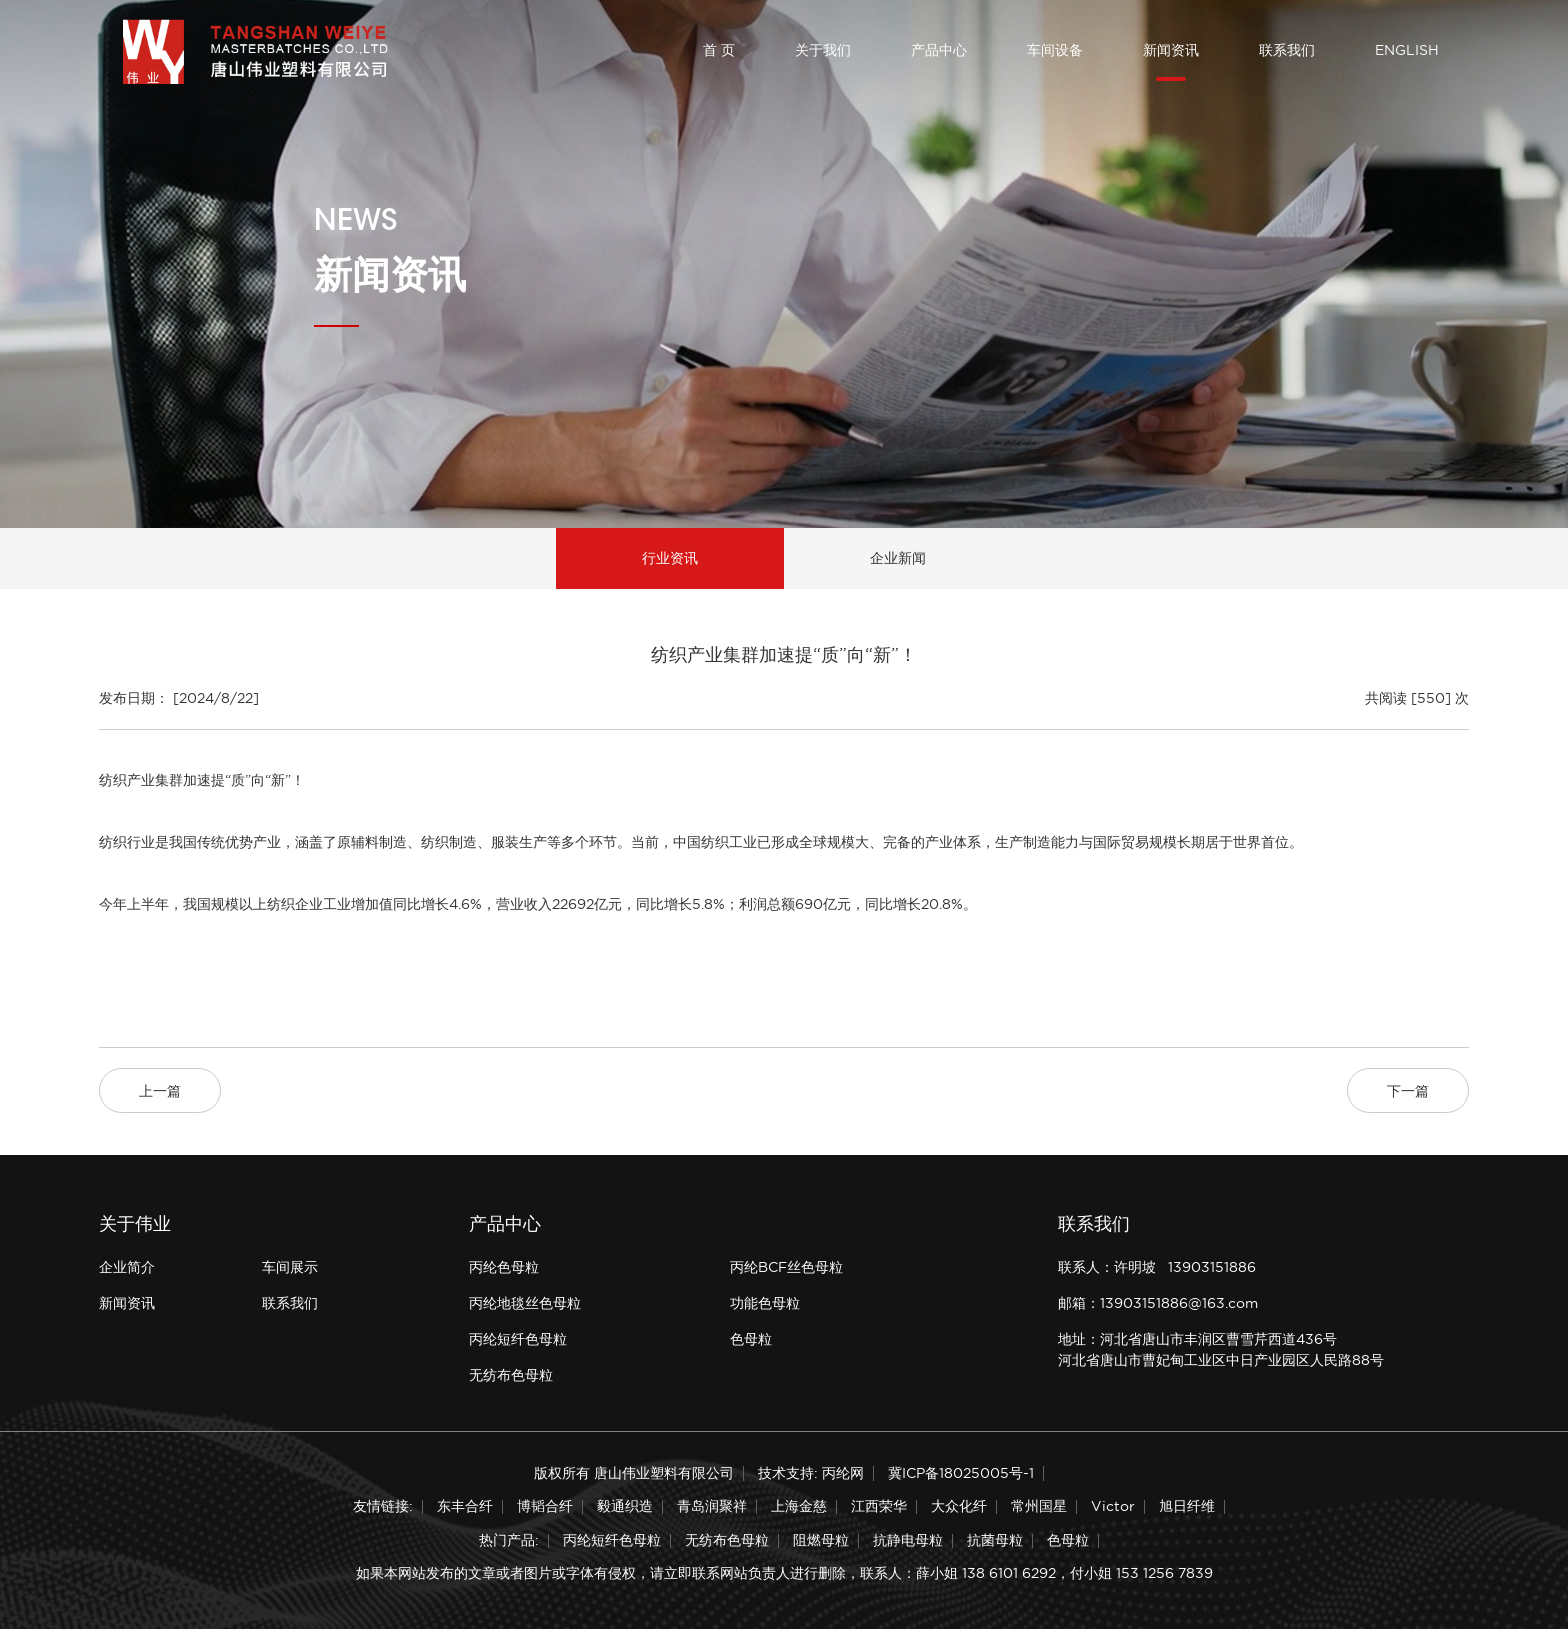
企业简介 (127, 1267)
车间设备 (1055, 50)
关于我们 (823, 50)
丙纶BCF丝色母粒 (786, 1267)
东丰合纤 (465, 1506)
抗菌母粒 (995, 1540)
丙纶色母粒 (504, 1267)
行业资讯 (670, 558)
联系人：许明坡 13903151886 (1157, 1267)
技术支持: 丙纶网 (811, 1473)
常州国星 (1039, 1506)
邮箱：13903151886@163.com (1158, 1303)
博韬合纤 (545, 1506)
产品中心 (939, 50)
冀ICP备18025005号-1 (961, 1473)
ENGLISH (1407, 50)
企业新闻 (898, 558)
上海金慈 (799, 1506)
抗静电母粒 (908, 1540)
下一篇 (1408, 1091)
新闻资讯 (1171, 50)
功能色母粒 (765, 1303)
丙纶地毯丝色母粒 (525, 1303)
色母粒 (751, 1339)
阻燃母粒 (821, 1540)
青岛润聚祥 (712, 1506)
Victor (1113, 1506)
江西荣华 (879, 1506)
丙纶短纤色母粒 (518, 1339)
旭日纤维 (1187, 1506)
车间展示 (290, 1267)
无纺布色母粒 (511, 1375)
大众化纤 (959, 1506)
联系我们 (1287, 50)
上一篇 (160, 1091)
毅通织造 (625, 1506)
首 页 (719, 50)
